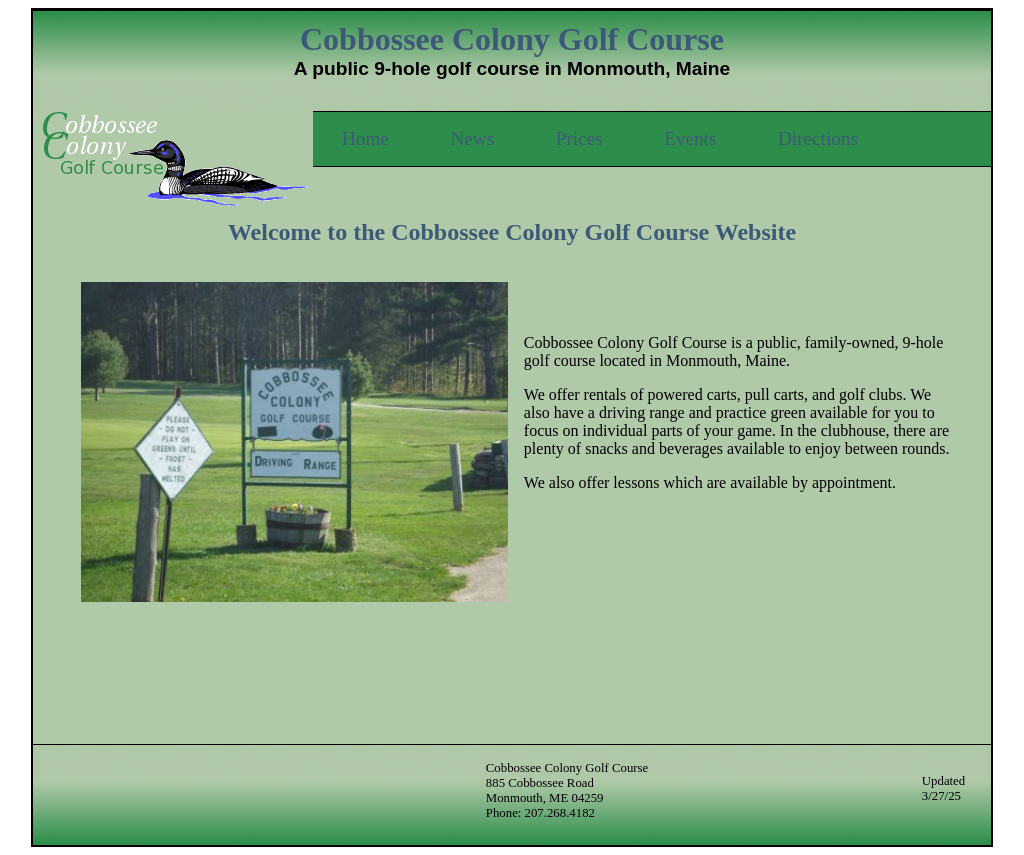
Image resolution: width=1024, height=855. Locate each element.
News (472, 138)
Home (365, 138)
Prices (579, 138)
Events (690, 138)
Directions (818, 138)
